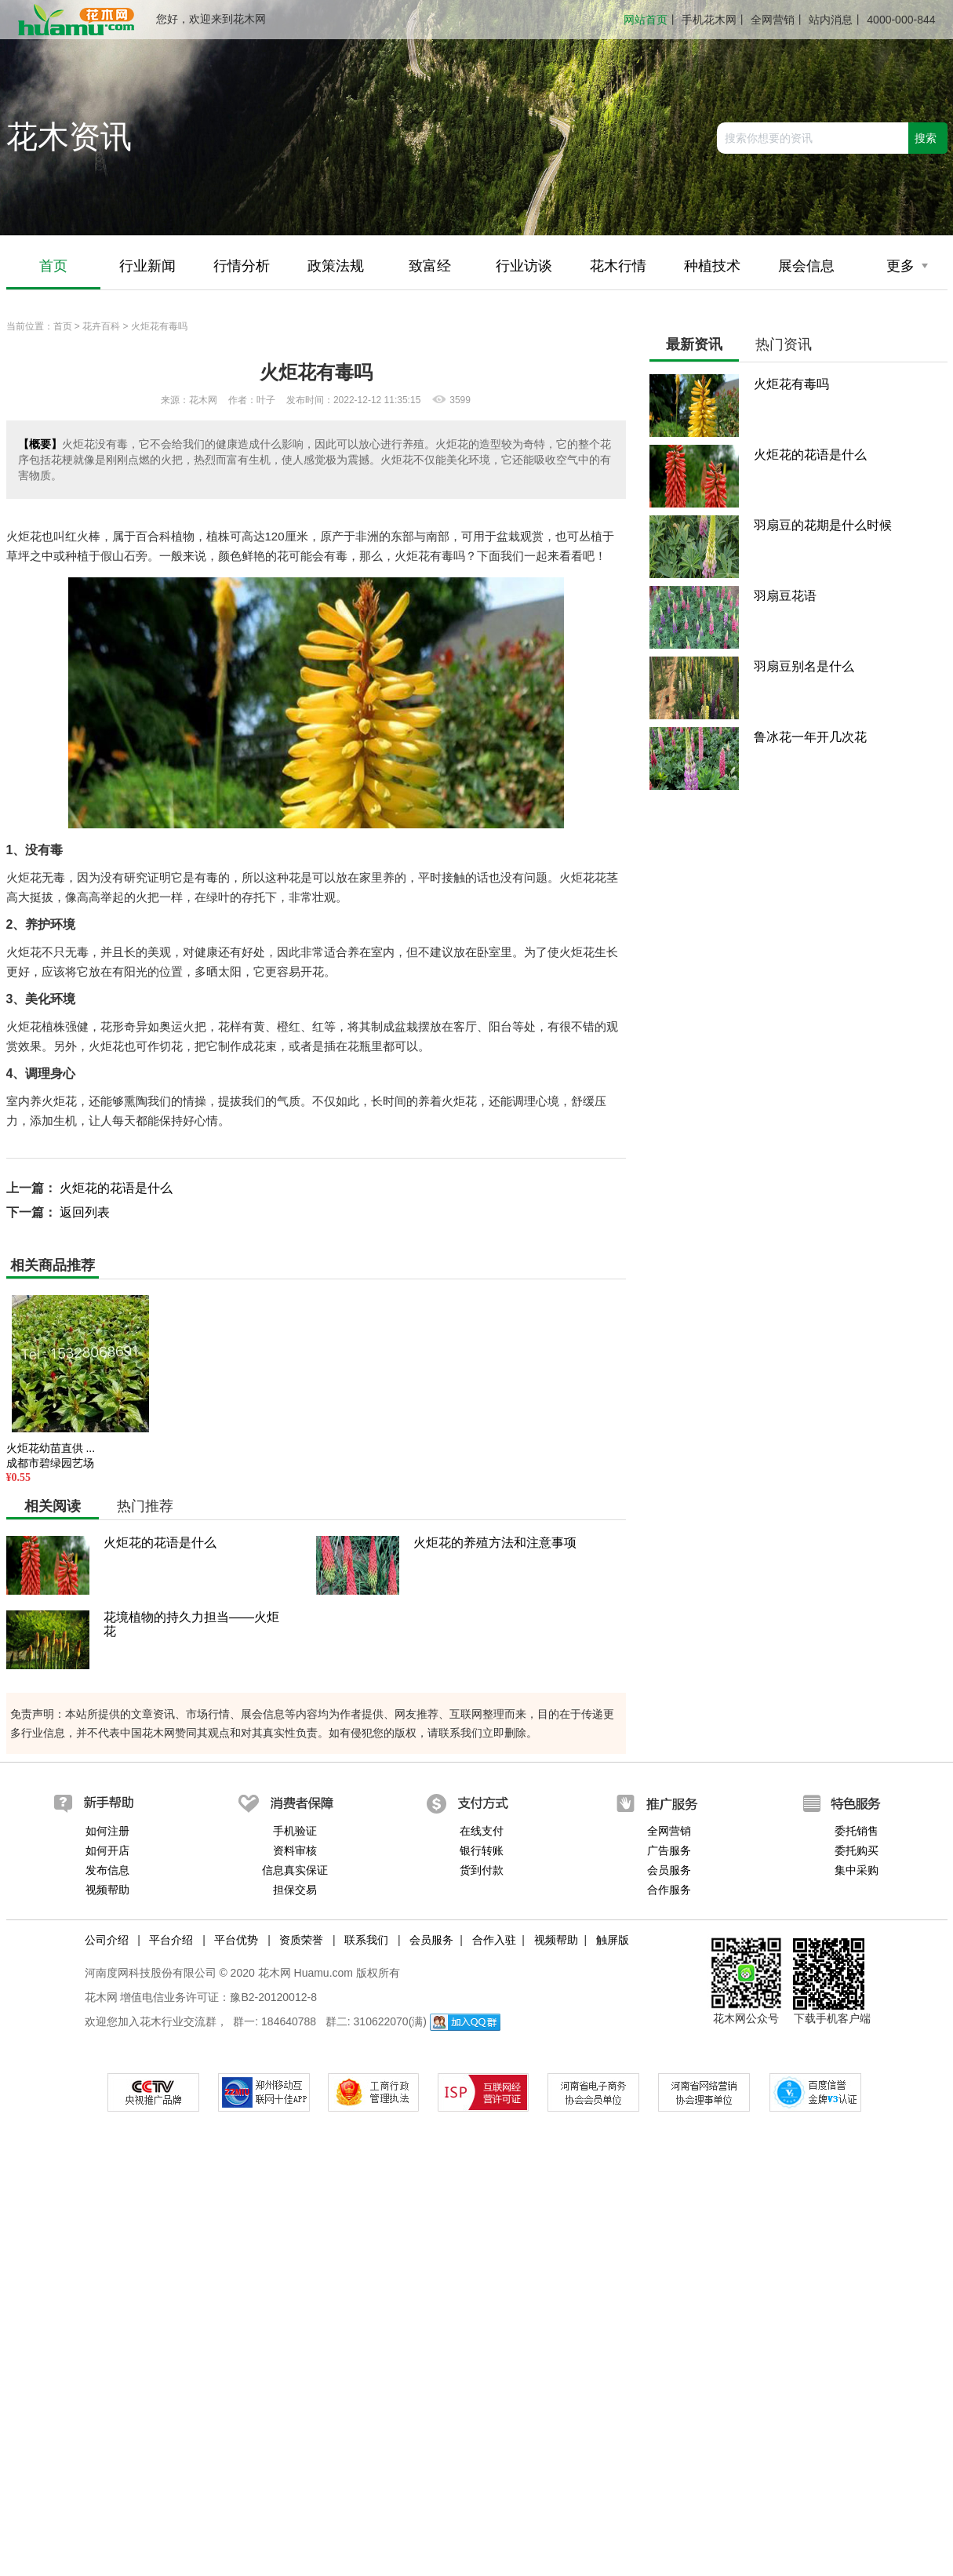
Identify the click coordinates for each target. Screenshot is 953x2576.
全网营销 (773, 19)
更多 (907, 266)
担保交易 (295, 1889)
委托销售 (856, 1831)
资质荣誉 (301, 1940)
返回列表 (85, 1212)
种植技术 (712, 266)
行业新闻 (147, 266)
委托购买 (856, 1850)
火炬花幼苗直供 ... (51, 1448)
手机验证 (295, 1831)
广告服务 (669, 1850)
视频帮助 (107, 1889)
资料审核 (295, 1850)
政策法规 (335, 266)
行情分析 (241, 266)
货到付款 (482, 1870)
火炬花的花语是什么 (116, 1188)
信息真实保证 (295, 1870)
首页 (53, 266)
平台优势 (236, 1940)
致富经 (430, 266)
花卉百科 (101, 326)
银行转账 (482, 1850)
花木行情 (618, 266)
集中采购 (856, 1870)
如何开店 (107, 1850)
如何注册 (107, 1831)
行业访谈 (524, 266)
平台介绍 (171, 1940)
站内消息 (831, 19)
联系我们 (366, 1940)
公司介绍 (107, 1940)
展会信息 (806, 266)
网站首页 (645, 19)
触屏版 (612, 1940)
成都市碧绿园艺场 (50, 1462)
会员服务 (669, 1870)
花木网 (101, 1997)
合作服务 (669, 1889)
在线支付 (482, 1831)
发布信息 (107, 1870)
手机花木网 (709, 19)
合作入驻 (494, 1940)
